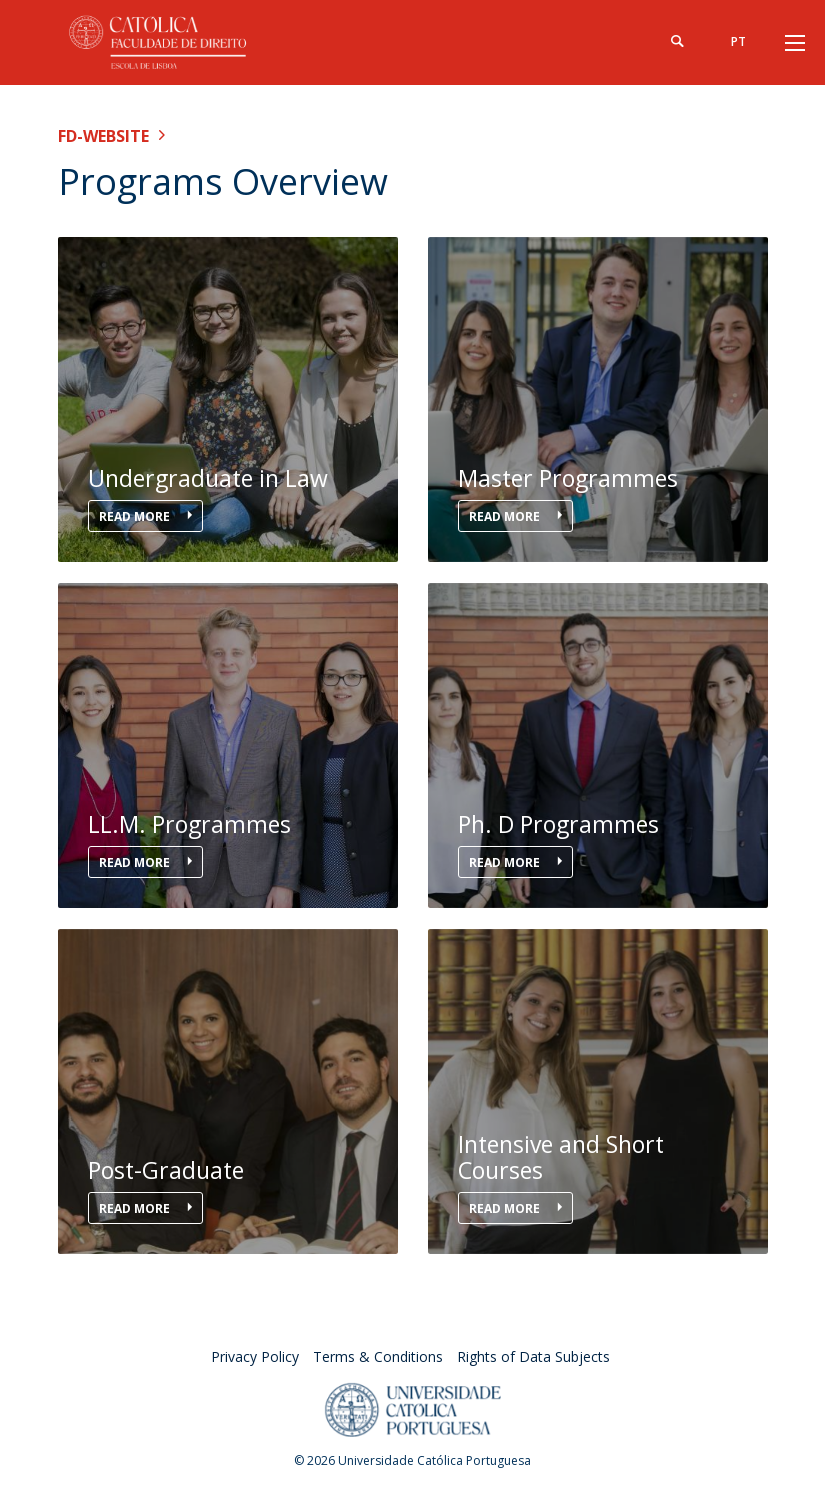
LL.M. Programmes (189, 824)
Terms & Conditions (378, 1356)
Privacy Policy (255, 1356)
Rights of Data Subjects (533, 1356)
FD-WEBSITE (103, 136)
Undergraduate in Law (208, 478)
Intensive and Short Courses (561, 1157)
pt (738, 41)
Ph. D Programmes (558, 824)
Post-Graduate (166, 1170)
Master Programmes (568, 478)
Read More (136, 516)
